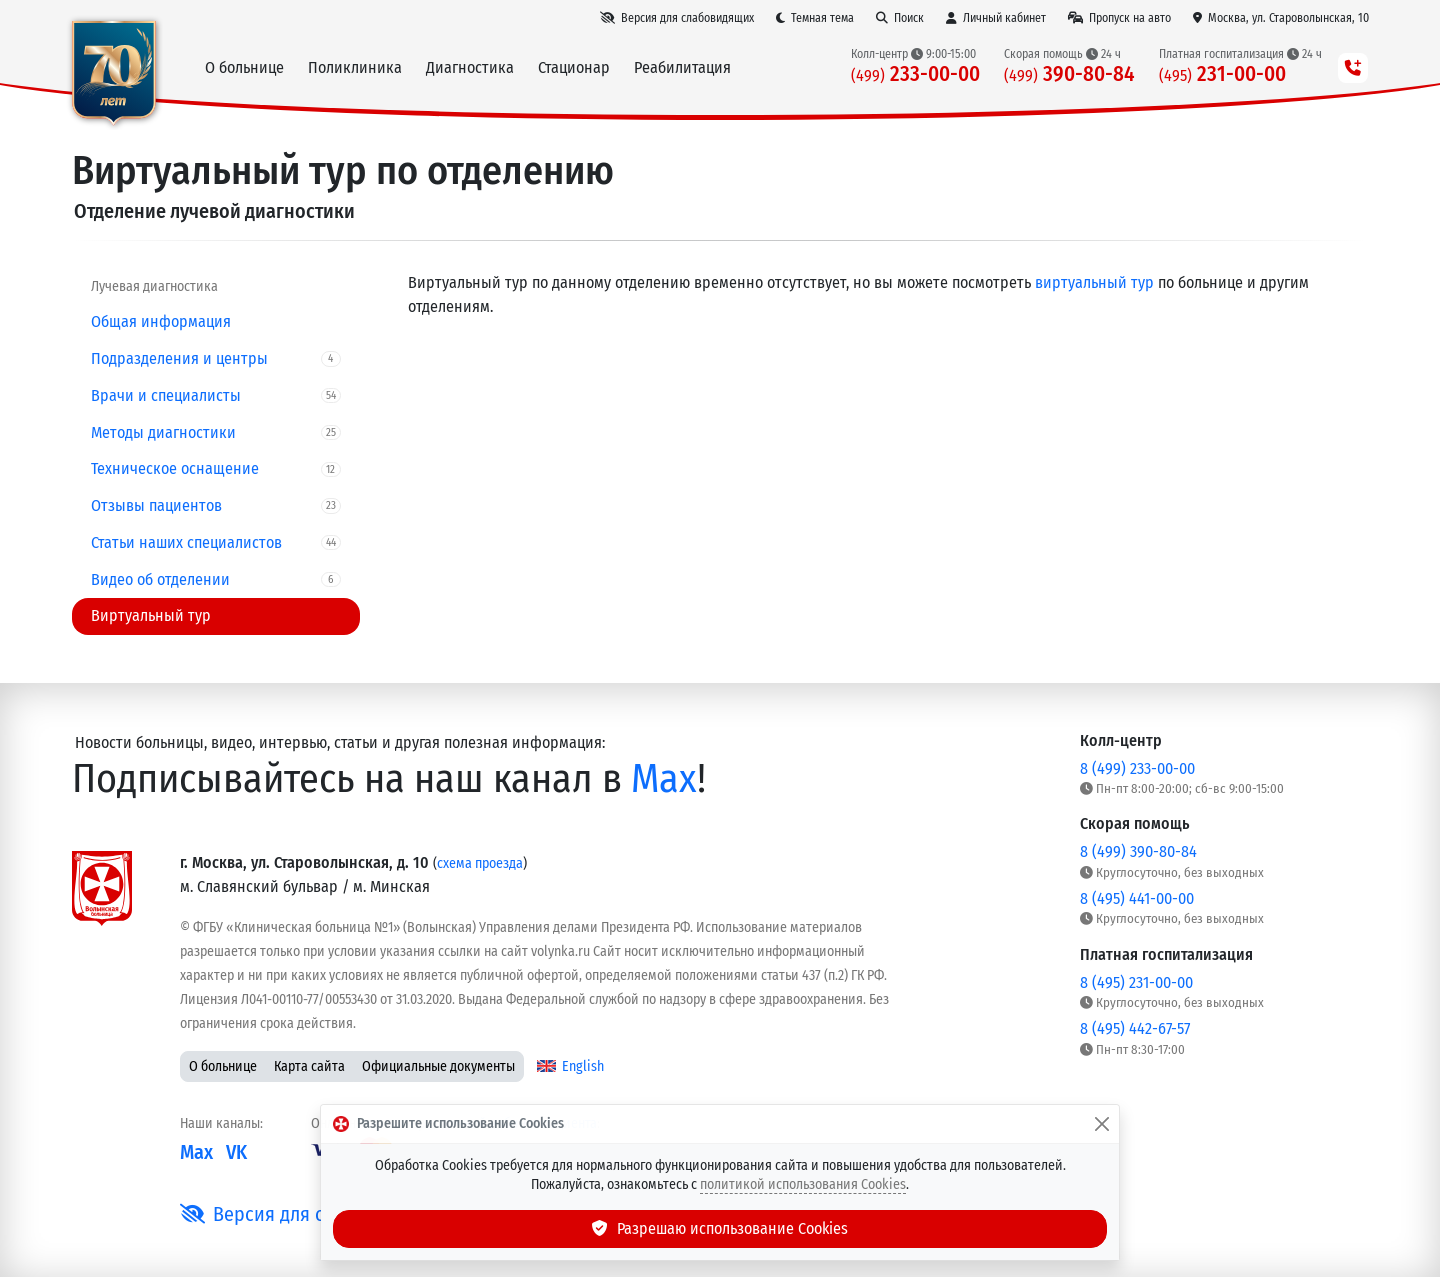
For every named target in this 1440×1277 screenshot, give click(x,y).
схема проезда (480, 863)
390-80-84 (1069, 74)
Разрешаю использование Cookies (720, 1228)
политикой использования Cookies (803, 1184)
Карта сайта (309, 1066)
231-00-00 (1222, 74)
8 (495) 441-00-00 (1137, 898)
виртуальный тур (1094, 282)
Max (664, 779)
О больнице (223, 1066)
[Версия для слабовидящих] (677, 18)
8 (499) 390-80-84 (1138, 851)
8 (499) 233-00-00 (1137, 768)
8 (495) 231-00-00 (1136, 982)
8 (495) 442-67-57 (1135, 1028)
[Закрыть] (1102, 1124)
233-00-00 (915, 74)
